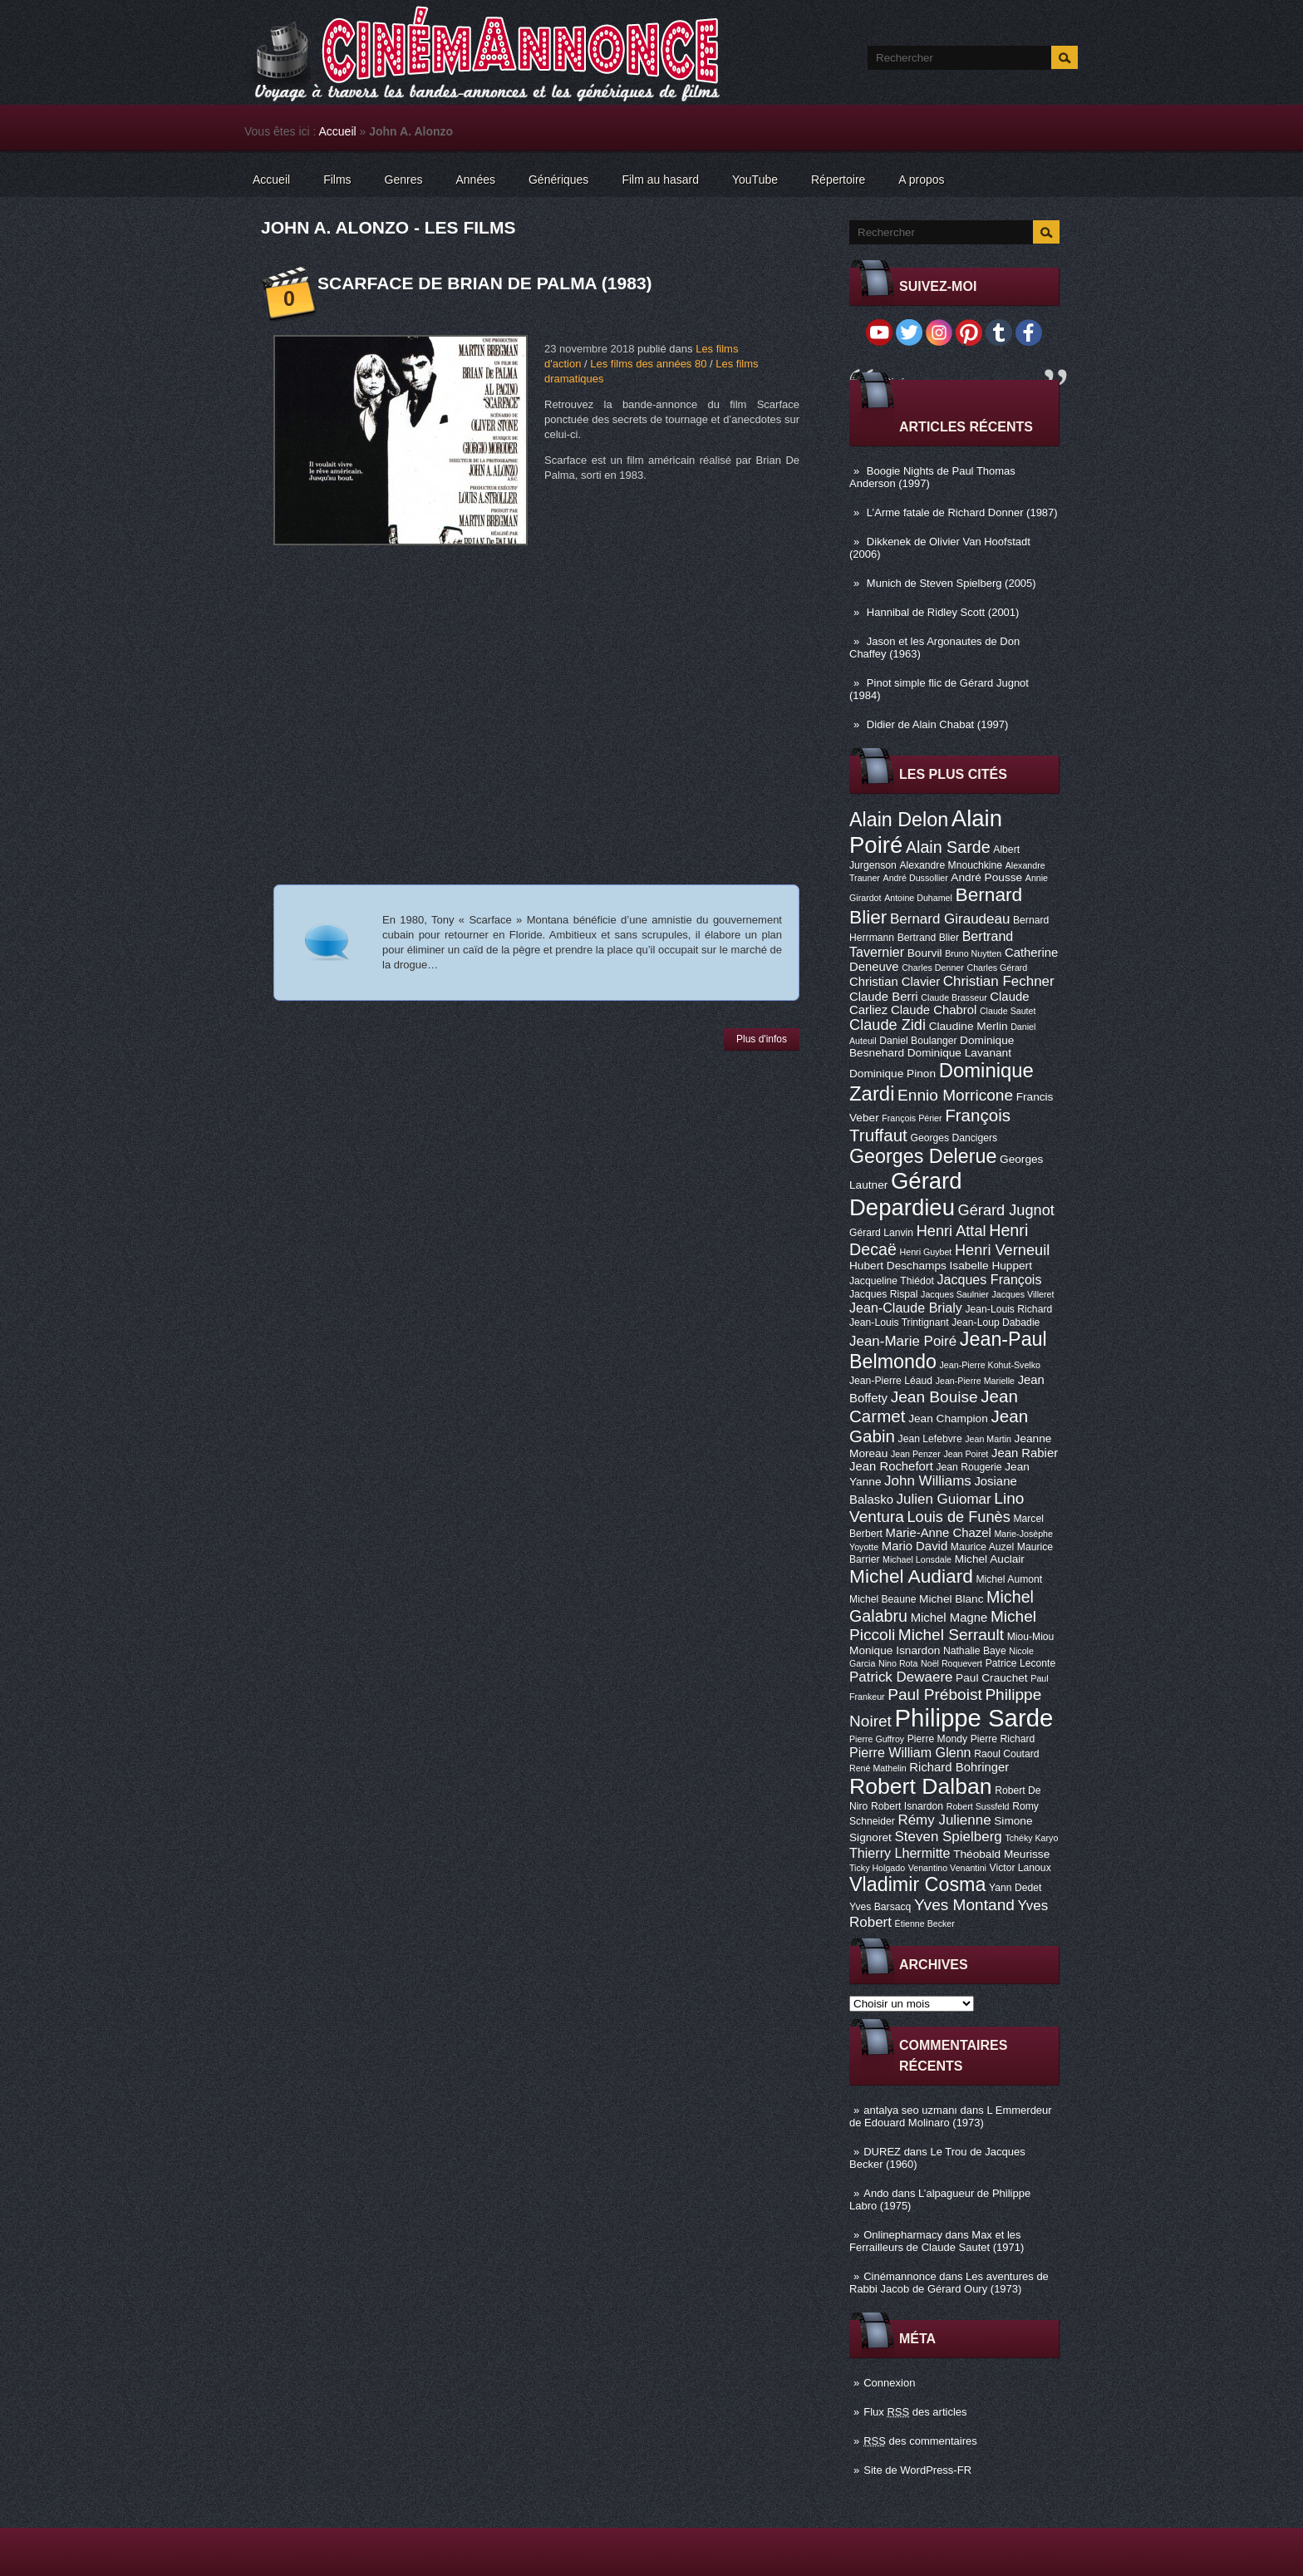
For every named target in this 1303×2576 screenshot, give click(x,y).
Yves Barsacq (880, 1907)
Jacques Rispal (883, 1294)
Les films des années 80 (648, 363)
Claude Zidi (887, 1025)
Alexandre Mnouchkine (950, 865)
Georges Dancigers (953, 1138)
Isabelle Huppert (991, 1265)
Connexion (889, 2383)
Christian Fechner (999, 981)
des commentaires (920, 2441)
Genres (404, 179)
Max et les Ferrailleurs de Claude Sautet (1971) (936, 2241)
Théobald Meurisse (1001, 1854)
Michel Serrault (951, 1634)
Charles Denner (933, 968)
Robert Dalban (920, 1786)
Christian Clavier (894, 981)
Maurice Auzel (982, 1547)
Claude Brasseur (953, 997)
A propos (921, 179)
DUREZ (882, 2151)
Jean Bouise (934, 1397)
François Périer (912, 1118)
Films (337, 179)
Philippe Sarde (974, 1717)
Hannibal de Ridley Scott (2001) (943, 612)
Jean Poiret (965, 1454)
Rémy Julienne (944, 1820)
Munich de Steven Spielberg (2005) (951, 583)
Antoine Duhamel (918, 898)
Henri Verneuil (1002, 1250)
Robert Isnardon (907, 1806)
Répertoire (838, 179)
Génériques (558, 179)
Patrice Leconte (1020, 1663)
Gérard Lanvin (881, 1233)
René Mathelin (878, 1768)
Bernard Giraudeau (950, 919)
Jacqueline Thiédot (891, 1281)
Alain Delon (898, 819)
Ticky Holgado (877, 1868)
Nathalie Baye (974, 1651)
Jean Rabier (1024, 1453)
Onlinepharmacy (902, 2235)
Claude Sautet (1008, 1011)
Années (475, 179)
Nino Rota (897, 1663)
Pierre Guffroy (876, 1739)
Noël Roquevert (951, 1663)
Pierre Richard (1003, 1739)
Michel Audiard (911, 1576)
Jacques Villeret (1022, 1294)
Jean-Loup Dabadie (995, 1322)
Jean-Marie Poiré (902, 1341)
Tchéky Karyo (1031, 1838)
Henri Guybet (926, 1252)
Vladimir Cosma (917, 1884)
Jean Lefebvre (930, 1439)
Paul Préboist (934, 1694)
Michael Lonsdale (917, 1559)
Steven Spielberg (948, 1837)
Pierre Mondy (937, 1739)
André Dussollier (915, 878)
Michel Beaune (882, 1599)
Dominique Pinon (892, 1073)
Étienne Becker (925, 1923)
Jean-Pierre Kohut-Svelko (990, 1365)
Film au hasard (660, 179)
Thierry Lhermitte (900, 1852)
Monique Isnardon (894, 1650)
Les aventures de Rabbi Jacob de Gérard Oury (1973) (949, 2282)
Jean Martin (988, 1439)
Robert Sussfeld (978, 1806)
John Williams (927, 1481)
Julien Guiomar (944, 1499)
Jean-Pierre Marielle (975, 1381)
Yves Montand (964, 1905)
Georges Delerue (922, 1156)
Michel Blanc (951, 1599)
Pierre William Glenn (910, 1752)
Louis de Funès (958, 1517)
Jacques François (989, 1279)
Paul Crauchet (992, 1678)
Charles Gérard (996, 968)
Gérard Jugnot (1006, 1210)
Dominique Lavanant (959, 1053)
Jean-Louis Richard (1008, 1309)
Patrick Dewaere (900, 1677)
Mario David (914, 1546)
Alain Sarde (948, 847)
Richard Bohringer (959, 1767)
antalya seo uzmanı (910, 2110)
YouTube (755, 179)
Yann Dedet (1015, 1888)
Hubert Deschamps (898, 1265)
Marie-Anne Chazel (938, 1532)
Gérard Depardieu (905, 1194)
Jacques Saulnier (955, 1294)
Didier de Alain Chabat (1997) (938, 724)
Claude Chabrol (933, 1010)
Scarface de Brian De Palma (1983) (484, 283)
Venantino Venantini (947, 1868)
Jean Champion (948, 1418)
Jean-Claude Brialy (905, 1307)
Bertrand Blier (928, 937)
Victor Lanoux (1020, 1868)
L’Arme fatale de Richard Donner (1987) (962, 512)
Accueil (337, 131)
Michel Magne (949, 1617)
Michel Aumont (1009, 1579)
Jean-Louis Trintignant (899, 1322)
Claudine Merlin (968, 1026)
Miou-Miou (1031, 1637)
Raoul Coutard (1006, 1754)
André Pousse (986, 877)
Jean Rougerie (969, 1467)
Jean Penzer (916, 1454)
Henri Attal (951, 1231)
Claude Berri (883, 996)
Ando (875, 2193)
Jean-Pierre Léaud (890, 1381)
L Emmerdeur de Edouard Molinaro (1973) (950, 2116)
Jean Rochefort (891, 1466)
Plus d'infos (761, 1039)
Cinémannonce (899, 2276)
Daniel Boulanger (917, 1041)
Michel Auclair (990, 1559)
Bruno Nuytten (973, 953)
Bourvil (924, 953)
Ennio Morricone (955, 1095)
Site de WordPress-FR (917, 2470)
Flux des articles (914, 2412)
